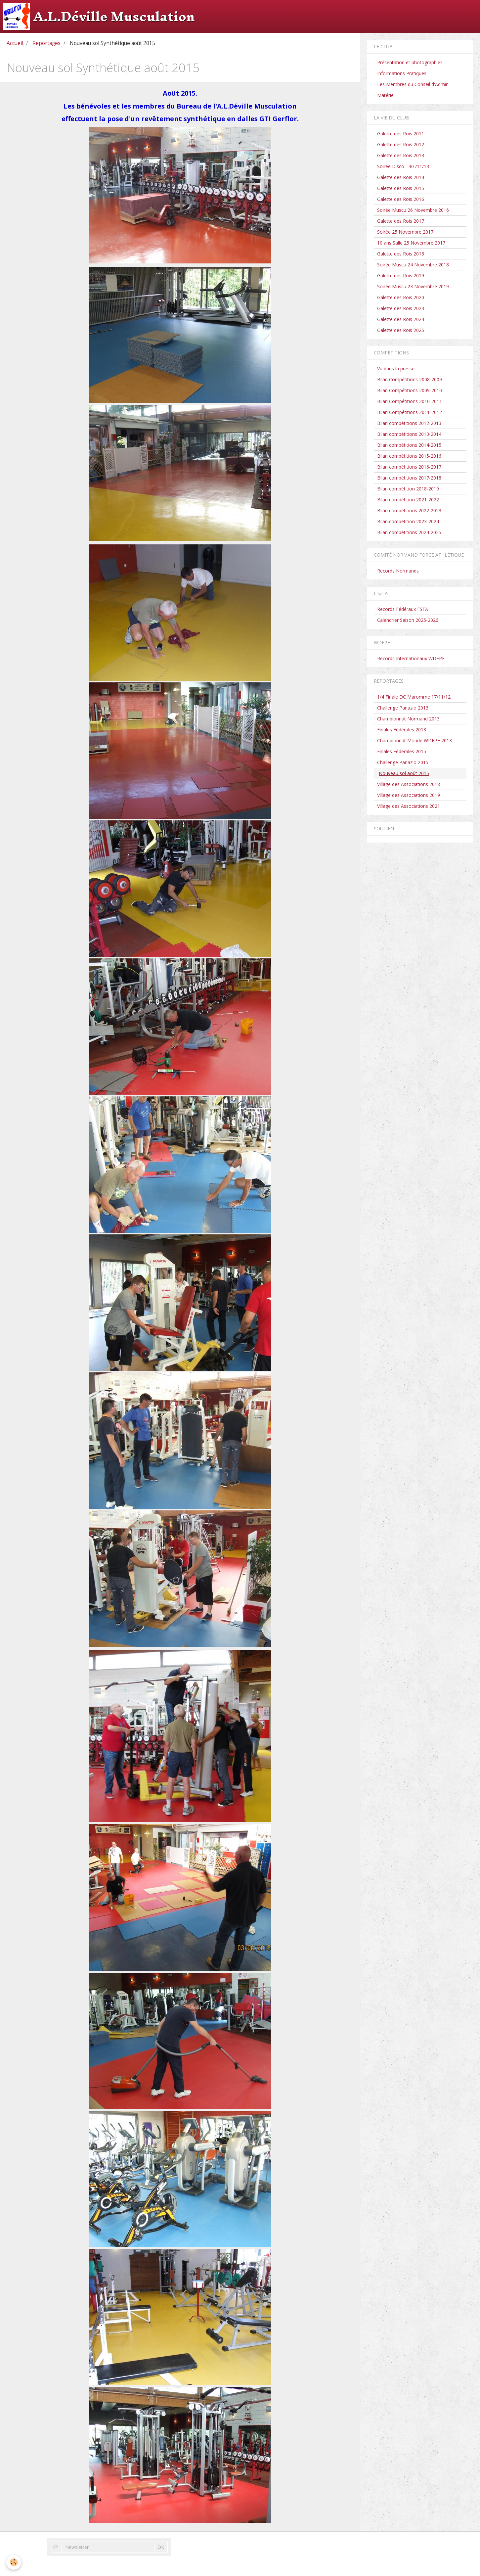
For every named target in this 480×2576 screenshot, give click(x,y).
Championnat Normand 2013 (408, 718)
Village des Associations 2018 (408, 784)
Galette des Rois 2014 (400, 177)
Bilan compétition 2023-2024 (408, 521)
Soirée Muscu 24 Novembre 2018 (413, 264)
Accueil (15, 43)
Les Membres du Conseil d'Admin (413, 84)
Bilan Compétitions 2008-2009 (409, 379)
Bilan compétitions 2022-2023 (409, 510)
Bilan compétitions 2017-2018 (409, 478)
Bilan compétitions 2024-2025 (409, 532)
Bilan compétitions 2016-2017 (409, 467)
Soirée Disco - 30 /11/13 (403, 166)
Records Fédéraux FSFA (402, 609)
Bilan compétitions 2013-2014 (409, 434)
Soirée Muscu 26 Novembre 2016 (413, 210)
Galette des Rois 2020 (400, 297)
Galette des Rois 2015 (400, 188)
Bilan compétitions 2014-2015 (409, 445)
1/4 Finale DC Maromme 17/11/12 (414, 697)
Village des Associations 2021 (408, 806)
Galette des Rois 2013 (400, 155)
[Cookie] (14, 2562)
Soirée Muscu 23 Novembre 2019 (413, 286)
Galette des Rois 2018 (400, 254)
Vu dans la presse (396, 368)
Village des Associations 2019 (408, 795)
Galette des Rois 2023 (400, 308)
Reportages (46, 43)
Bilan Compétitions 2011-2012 (409, 412)
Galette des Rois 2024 (400, 319)
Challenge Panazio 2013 (402, 708)
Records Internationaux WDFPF (411, 658)
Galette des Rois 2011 (400, 133)
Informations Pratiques (401, 73)
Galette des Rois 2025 (400, 330)
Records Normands (398, 571)
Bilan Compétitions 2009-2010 (409, 390)
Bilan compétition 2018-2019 (408, 488)
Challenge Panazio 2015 (402, 762)
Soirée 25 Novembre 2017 (405, 232)
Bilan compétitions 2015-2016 (409, 456)
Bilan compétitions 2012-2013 (409, 423)
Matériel (386, 95)
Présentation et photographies (410, 62)
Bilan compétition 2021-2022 (408, 499)
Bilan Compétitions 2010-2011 (409, 401)
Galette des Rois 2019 (400, 275)
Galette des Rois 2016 (400, 199)
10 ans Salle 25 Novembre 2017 (411, 243)
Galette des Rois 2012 (400, 144)
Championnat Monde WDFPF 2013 (414, 740)
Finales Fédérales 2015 (401, 751)
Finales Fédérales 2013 (401, 729)
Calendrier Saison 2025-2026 (407, 620)
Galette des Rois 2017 (400, 221)
